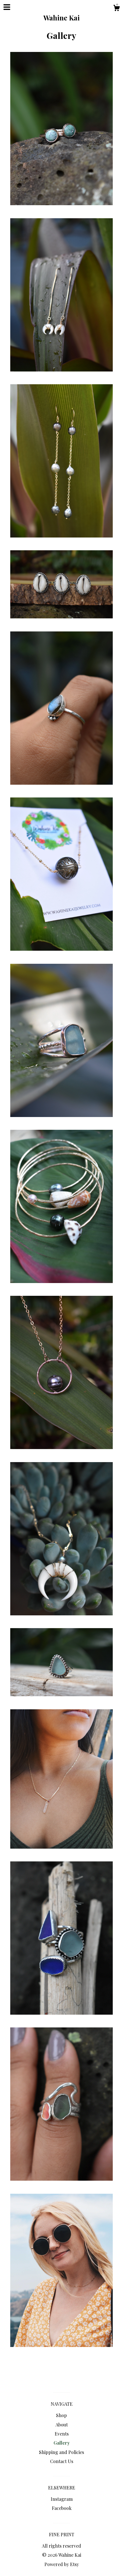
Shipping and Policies (61, 2452)
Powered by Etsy (61, 2564)
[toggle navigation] (6, 7)
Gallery (62, 2443)
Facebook (61, 2508)
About (62, 2425)
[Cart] (116, 8)
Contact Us (61, 2461)
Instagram (62, 2499)
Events (62, 2434)
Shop (61, 2415)
